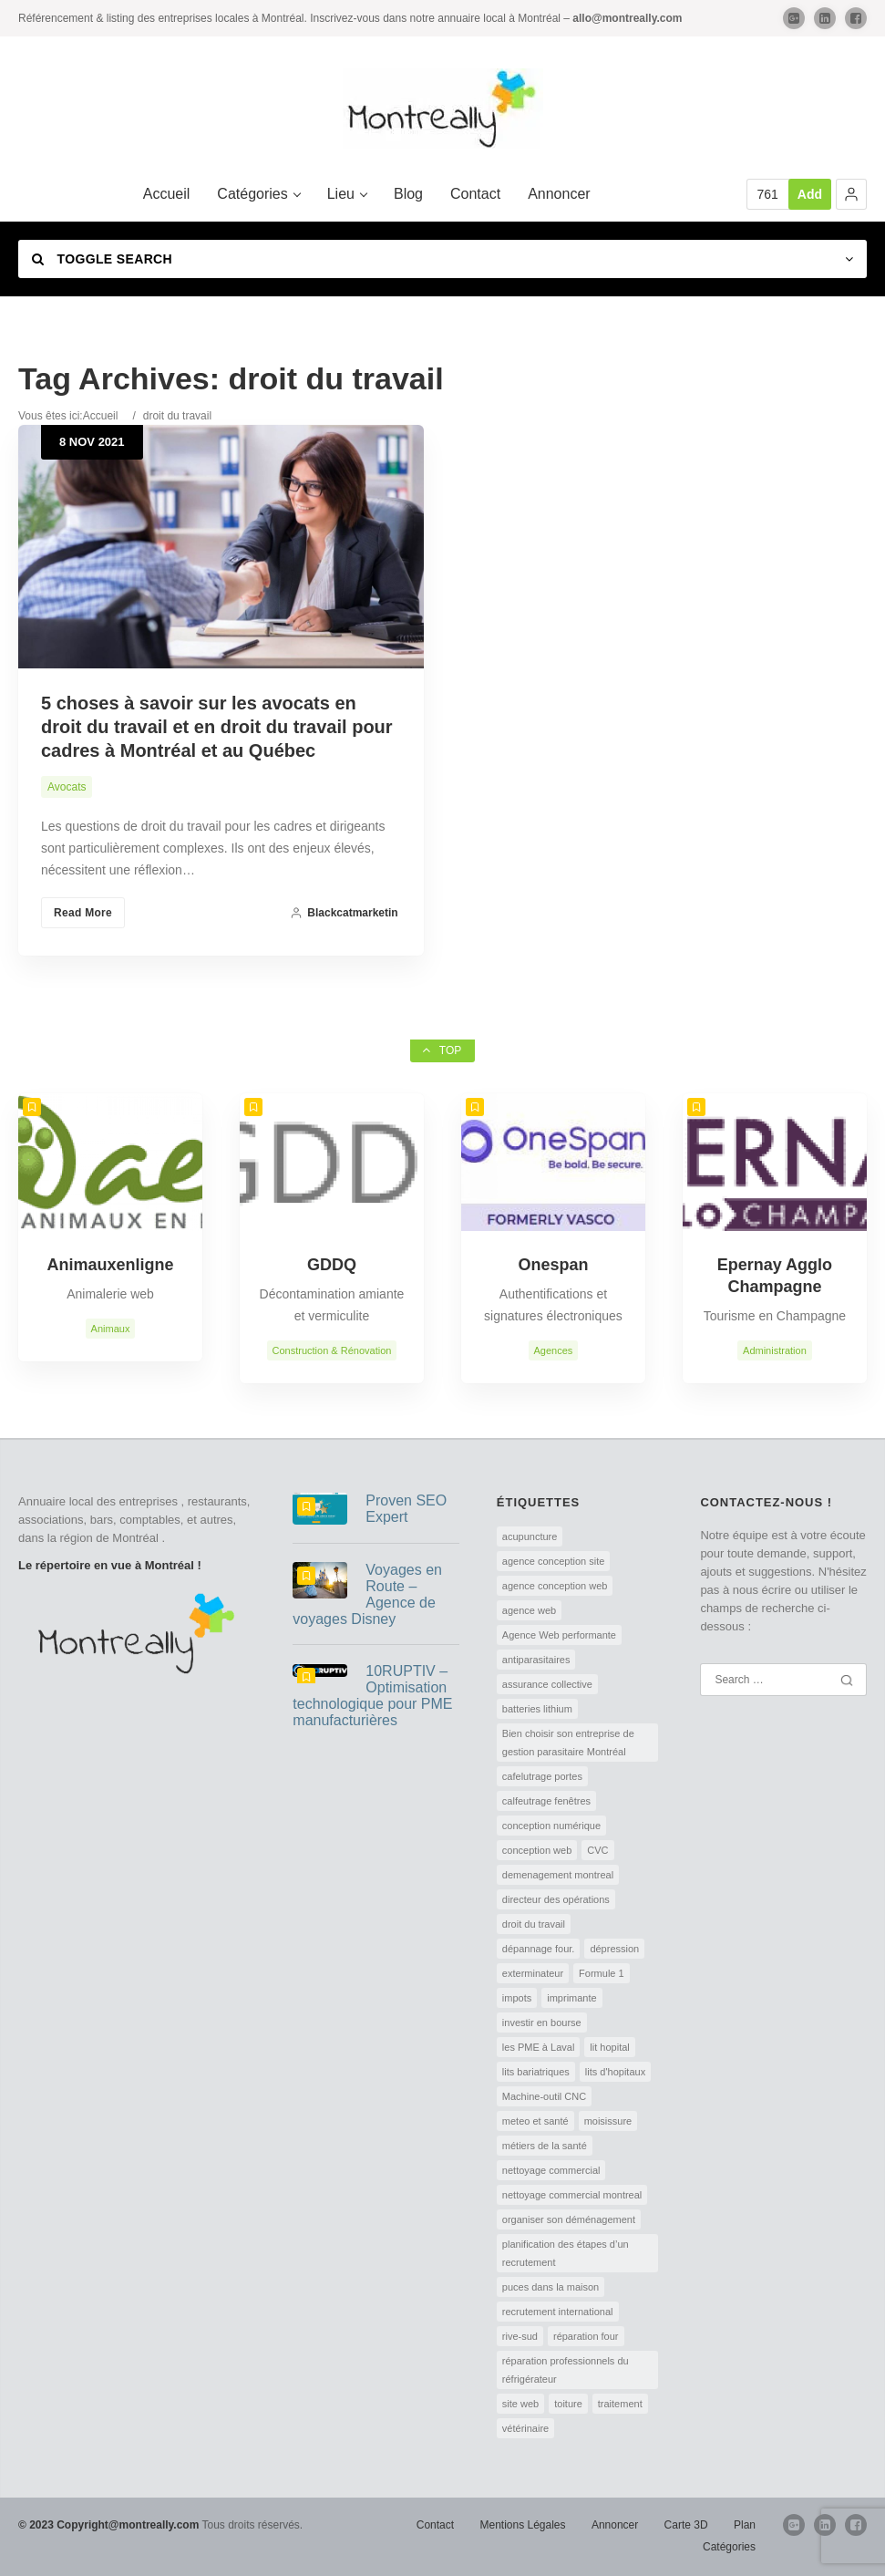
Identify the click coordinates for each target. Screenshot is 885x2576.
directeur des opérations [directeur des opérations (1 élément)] (556, 1899)
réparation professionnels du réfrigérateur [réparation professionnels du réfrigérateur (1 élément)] (565, 2370)
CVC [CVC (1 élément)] (597, 1850)
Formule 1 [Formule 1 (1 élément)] (601, 1973)
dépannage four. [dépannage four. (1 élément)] (538, 1948)
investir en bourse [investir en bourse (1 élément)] (541, 2022)
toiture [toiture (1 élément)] (568, 2403)
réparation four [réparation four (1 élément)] (586, 2336)
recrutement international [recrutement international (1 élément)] (557, 2311)
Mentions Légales (522, 2525)
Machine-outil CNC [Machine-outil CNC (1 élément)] (544, 2096)
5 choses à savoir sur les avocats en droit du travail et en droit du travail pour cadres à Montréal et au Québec (217, 726)
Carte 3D (686, 2525)
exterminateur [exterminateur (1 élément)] (532, 1973)
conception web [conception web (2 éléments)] (536, 1850)
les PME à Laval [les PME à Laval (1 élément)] (538, 2047)
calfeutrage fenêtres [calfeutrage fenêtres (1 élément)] (546, 1800)
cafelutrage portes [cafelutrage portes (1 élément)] (542, 1776)
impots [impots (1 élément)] (516, 1997)
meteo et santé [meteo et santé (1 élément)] (535, 2121)
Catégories (729, 2546)
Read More (83, 912)
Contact (435, 2525)
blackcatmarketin (343, 912)
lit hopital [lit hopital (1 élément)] (609, 2047)
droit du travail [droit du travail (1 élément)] (533, 1924)
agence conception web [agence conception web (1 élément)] (555, 1585)
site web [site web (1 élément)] (520, 2403)
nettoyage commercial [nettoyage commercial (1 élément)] (551, 2170)
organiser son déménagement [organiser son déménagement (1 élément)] (568, 2219)
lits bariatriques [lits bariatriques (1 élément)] (536, 2071)
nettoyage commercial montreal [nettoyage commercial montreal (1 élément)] (572, 2194)
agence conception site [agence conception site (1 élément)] (553, 1561)
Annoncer (615, 2525)
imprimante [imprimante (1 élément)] (571, 1997)
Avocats (66, 787)
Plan (745, 2525)
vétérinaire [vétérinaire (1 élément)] (525, 2428)
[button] (851, 194)
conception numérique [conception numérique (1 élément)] (551, 1825)
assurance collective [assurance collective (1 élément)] (547, 1684)
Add (810, 194)
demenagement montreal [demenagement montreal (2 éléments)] (557, 1874)
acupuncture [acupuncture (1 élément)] (530, 1536)
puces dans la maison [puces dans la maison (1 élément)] (550, 2286)
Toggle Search (102, 259)
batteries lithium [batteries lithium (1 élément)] (537, 1708)
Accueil (100, 415)
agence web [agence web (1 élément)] (529, 1610)
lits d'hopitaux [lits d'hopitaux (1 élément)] (615, 2071)
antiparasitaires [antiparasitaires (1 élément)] (536, 1659)
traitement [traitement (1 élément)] (620, 2403)
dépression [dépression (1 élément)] (614, 1948)
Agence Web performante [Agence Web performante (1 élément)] (559, 1634)
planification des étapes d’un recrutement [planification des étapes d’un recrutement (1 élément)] (565, 2253)
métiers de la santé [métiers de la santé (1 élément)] (544, 2145)
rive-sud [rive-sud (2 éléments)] (520, 2336)
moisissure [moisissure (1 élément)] (608, 2121)
